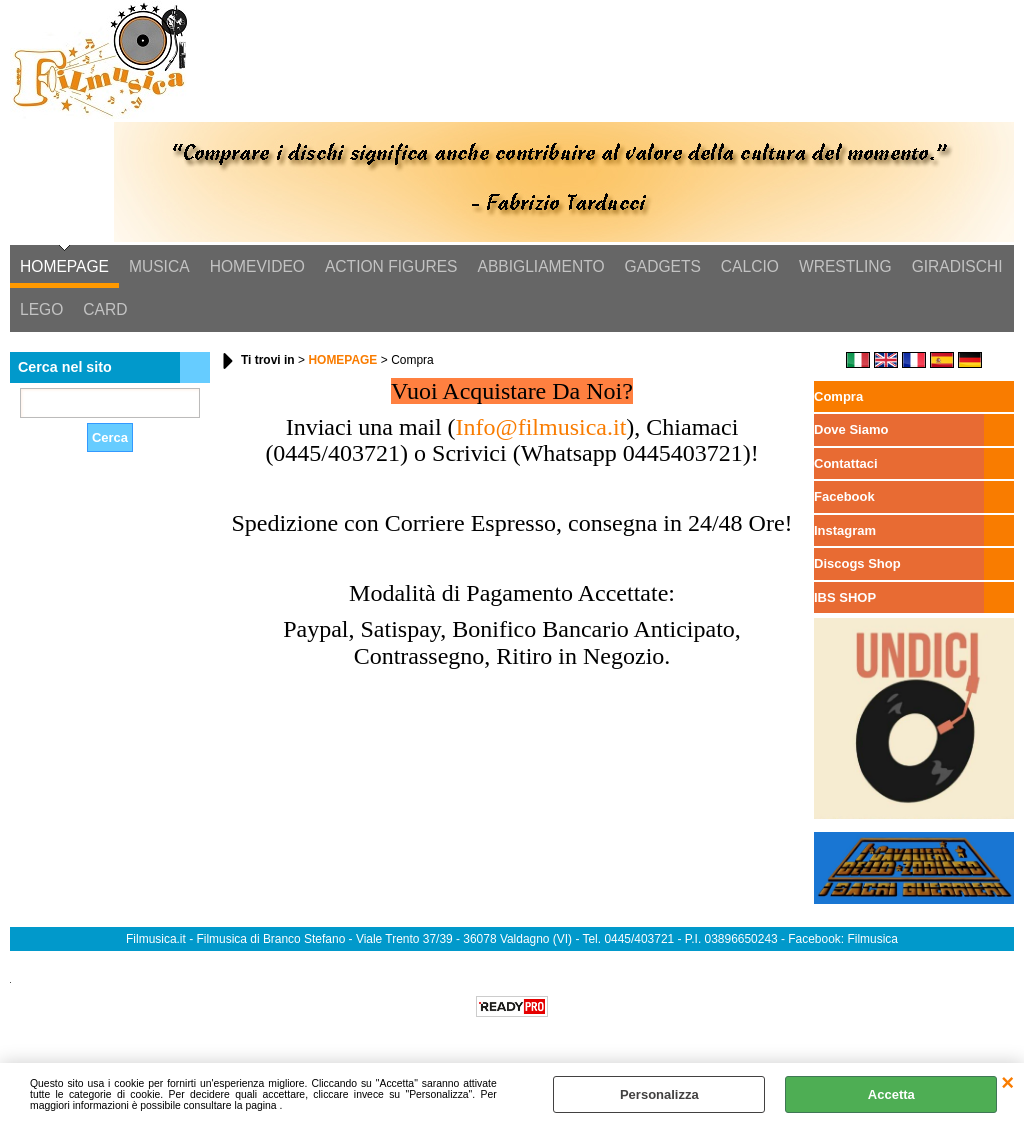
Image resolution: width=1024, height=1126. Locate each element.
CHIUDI (1007, 1083)
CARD (105, 309)
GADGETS (663, 266)
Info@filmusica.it (541, 427)
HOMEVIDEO (257, 266)
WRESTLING (845, 266)
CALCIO (750, 266)
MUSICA (159, 266)
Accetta (891, 1094)
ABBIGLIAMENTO (541, 266)
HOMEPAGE (64, 266)
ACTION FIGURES (391, 266)
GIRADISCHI (957, 266)
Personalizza (659, 1094)
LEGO (41, 309)
